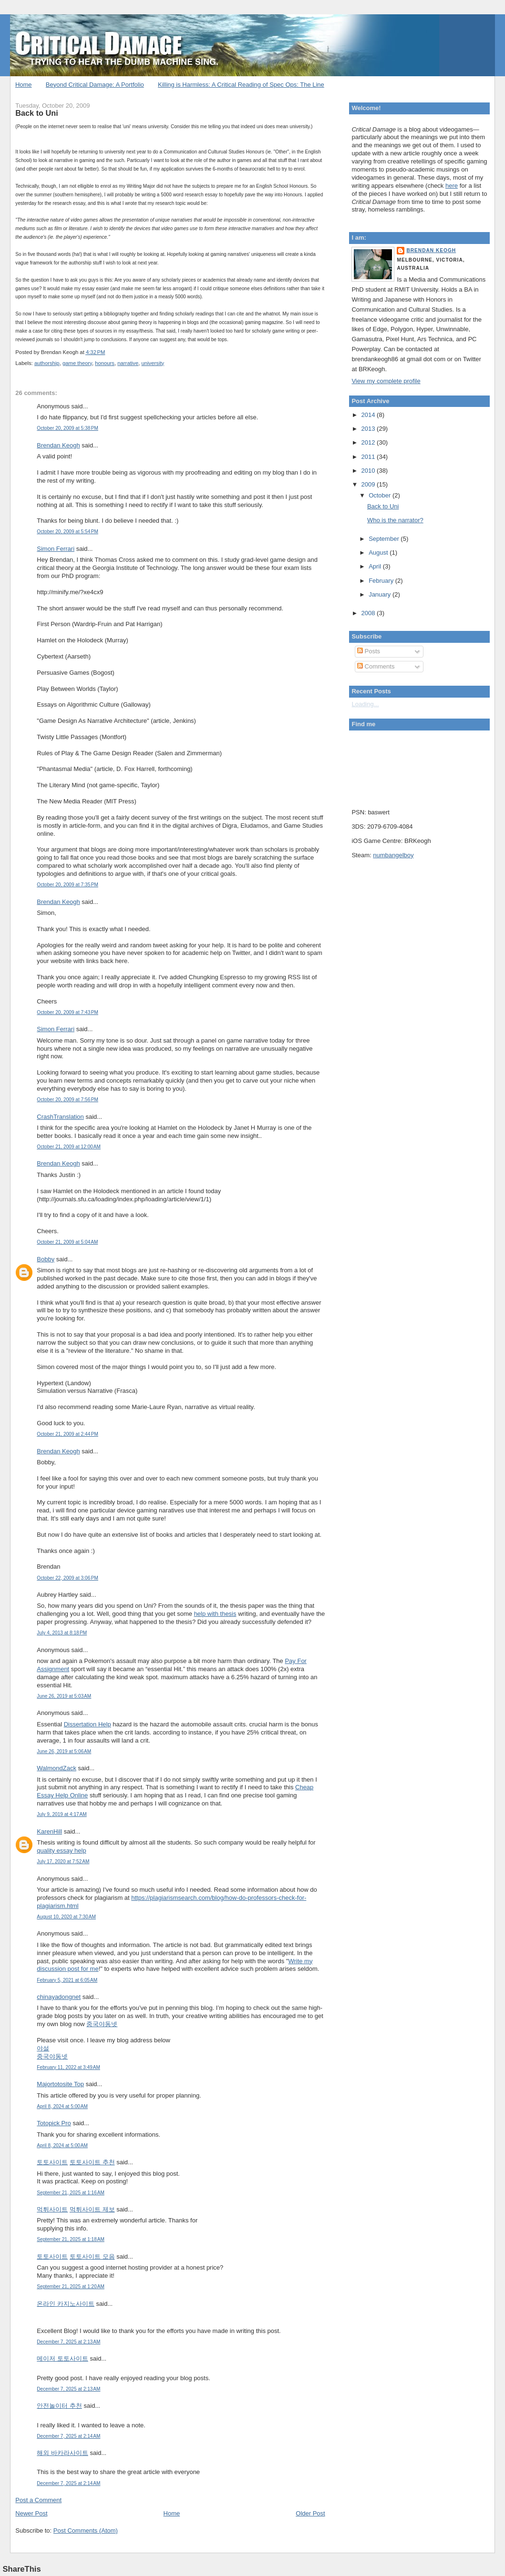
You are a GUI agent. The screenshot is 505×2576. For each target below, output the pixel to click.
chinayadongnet (59, 1996)
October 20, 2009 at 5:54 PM (67, 531)
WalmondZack (56, 1768)
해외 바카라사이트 (62, 2452)
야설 (43, 2048)
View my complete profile (385, 381)
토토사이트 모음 (92, 2256)
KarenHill (49, 1831)
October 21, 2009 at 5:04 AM (67, 1242)
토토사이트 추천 (92, 2162)
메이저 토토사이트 (62, 2358)
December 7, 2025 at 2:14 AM (68, 2436)
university (153, 363)
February (382, 580)
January (380, 594)
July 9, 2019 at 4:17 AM (61, 1814)
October (380, 495)
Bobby (45, 1259)
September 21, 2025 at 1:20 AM (70, 2286)
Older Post (310, 2513)
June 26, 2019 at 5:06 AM (64, 1751)
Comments (375, 666)
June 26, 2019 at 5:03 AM (64, 1696)
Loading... (365, 704)
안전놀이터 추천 (59, 2405)
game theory (77, 363)
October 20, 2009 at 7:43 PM (67, 1012)
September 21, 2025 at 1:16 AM (70, 2192)
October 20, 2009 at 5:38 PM (67, 428)
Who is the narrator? (395, 520)
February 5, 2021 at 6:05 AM (67, 1980)
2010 (369, 470)
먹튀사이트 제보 (92, 2209)
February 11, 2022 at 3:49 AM (68, 2067)
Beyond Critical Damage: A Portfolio (95, 84)
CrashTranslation (60, 1116)
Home (23, 84)
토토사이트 (52, 2162)
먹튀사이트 (52, 2209)
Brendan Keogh (58, 445)
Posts (368, 651)
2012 (369, 442)
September (385, 538)
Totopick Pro (54, 2123)
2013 (369, 428)
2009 (369, 484)
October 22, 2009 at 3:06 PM (67, 1578)
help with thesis (215, 1613)
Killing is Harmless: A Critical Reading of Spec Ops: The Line (241, 84)
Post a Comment (38, 2500)
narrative (127, 363)
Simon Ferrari (55, 548)
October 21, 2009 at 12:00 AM (69, 1146)
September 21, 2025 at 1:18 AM (70, 2239)
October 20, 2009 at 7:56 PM (67, 1099)
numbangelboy (393, 855)
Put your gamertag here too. (400, 766)
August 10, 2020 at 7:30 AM (66, 1916)
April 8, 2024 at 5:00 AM (62, 2106)
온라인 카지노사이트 (65, 2303)
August (379, 552)
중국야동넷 (101, 2024)
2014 (369, 414)
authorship (47, 363)
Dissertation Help (87, 1724)
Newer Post (31, 2513)
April (376, 566)
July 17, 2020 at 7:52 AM (63, 1861)
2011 (369, 456)
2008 (369, 613)
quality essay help (61, 1850)
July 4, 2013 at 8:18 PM (62, 1632)
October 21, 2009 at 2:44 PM (67, 1434)
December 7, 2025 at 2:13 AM (68, 2341)
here (451, 185)
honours (104, 363)
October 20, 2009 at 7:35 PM (67, 884)
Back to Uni (36, 113)
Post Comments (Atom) (85, 2530)
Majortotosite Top (60, 2084)
